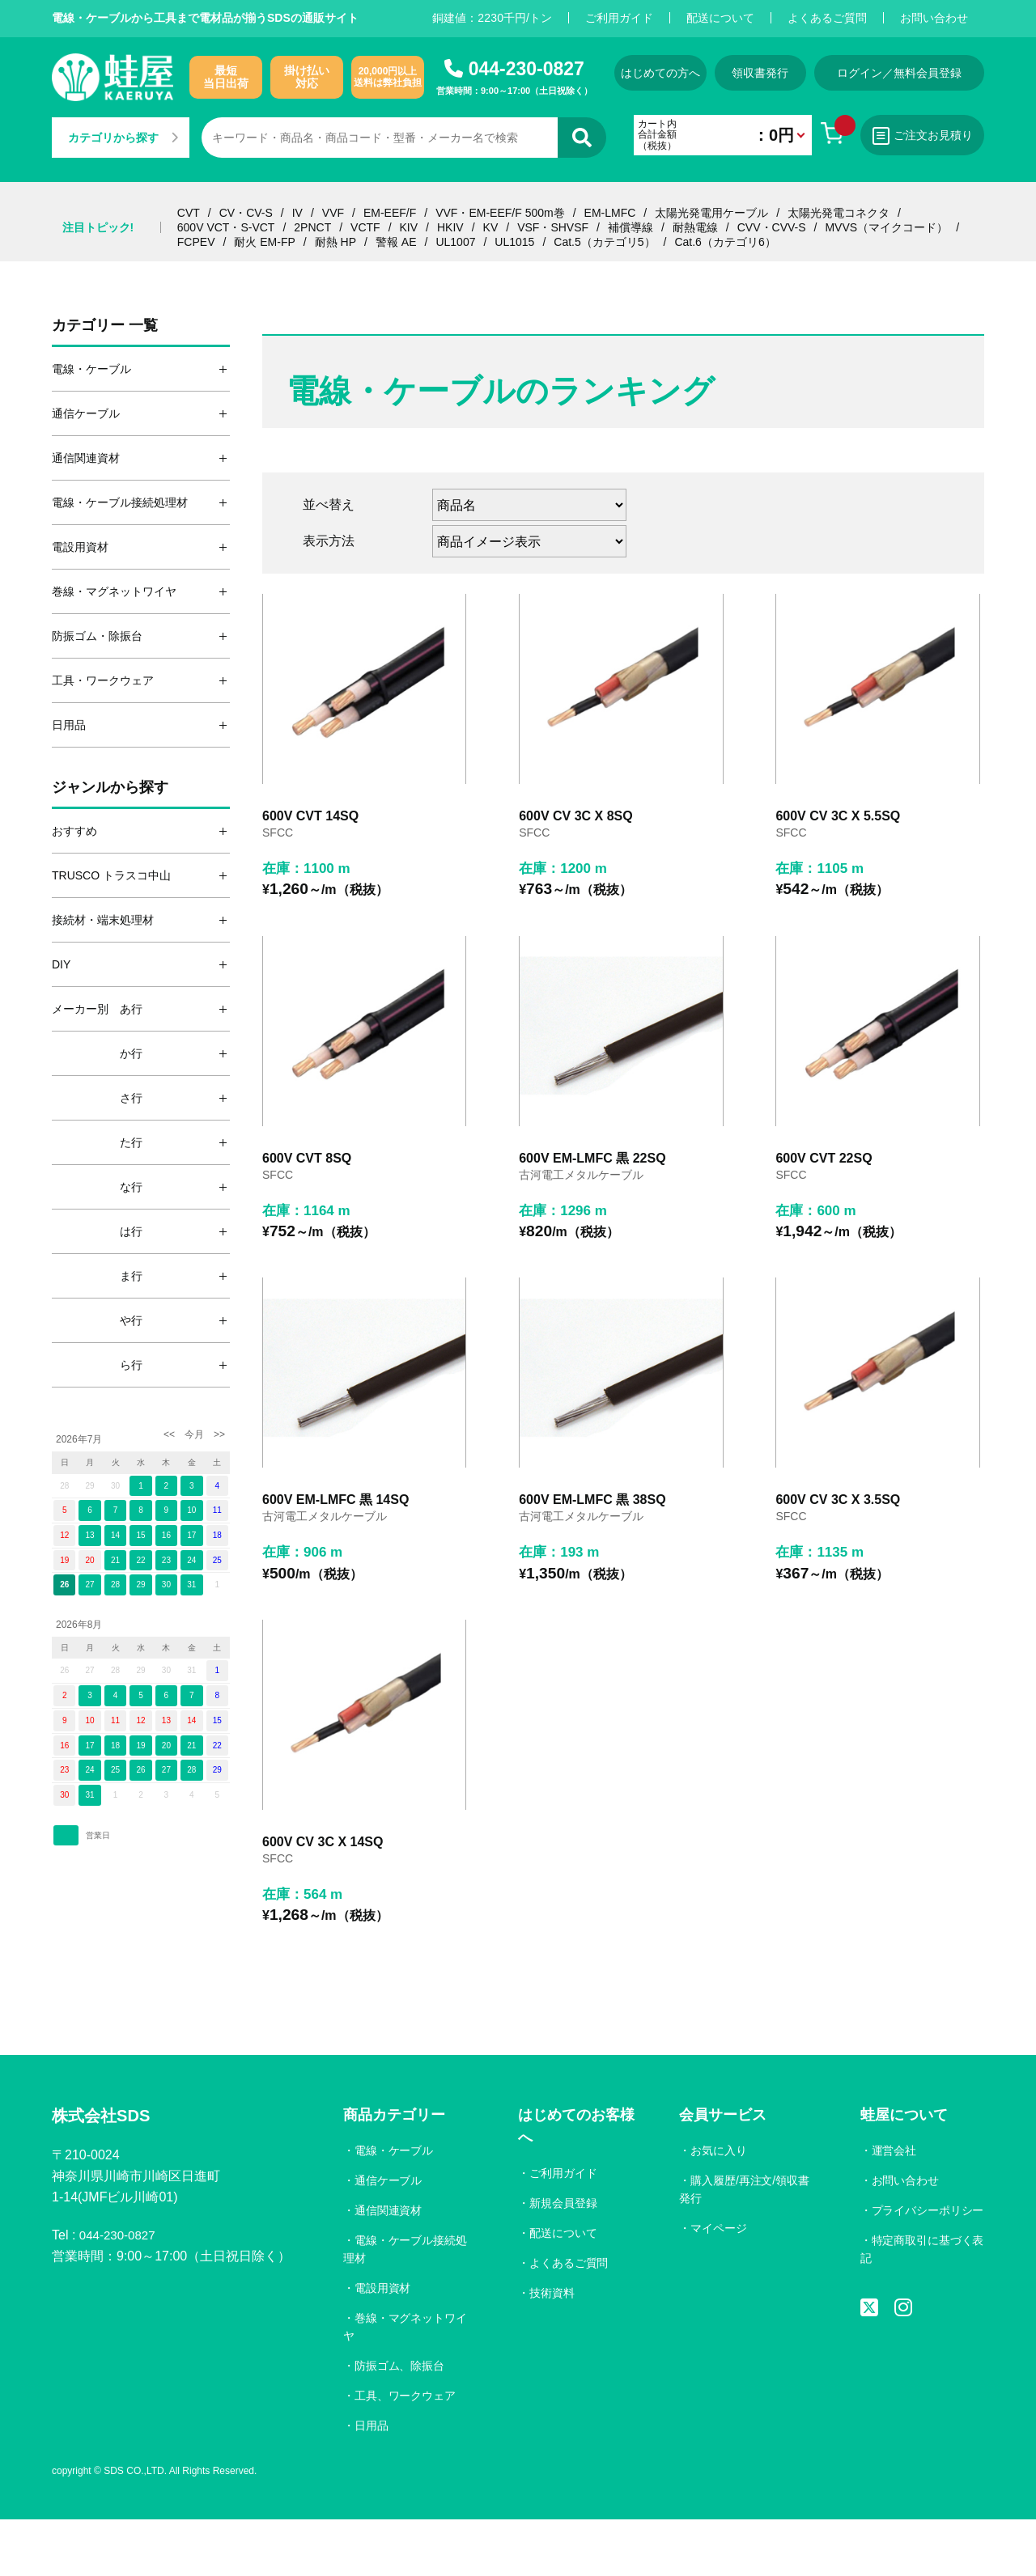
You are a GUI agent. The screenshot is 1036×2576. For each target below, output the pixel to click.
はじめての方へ (665, 72)
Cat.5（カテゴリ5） (604, 241)
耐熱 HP (335, 241)
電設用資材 (383, 2343)
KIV (409, 227)
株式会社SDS (105, 2172)
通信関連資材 (388, 2265)
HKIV (450, 227)
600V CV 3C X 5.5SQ (837, 830)
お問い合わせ (934, 17)
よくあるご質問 (827, 17)
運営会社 (893, 2205)
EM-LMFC (610, 212)
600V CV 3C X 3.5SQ (837, 1541)
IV (297, 212)
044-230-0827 (526, 68)
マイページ (718, 2283)
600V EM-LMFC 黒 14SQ (335, 1541)
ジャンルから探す (110, 787)
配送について (720, 17)
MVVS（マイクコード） (886, 227)
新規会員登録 (564, 2258)
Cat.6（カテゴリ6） (724, 241)
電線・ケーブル (394, 2205)
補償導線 (630, 227)
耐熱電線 (695, 227)
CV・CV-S (246, 212)
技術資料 (552, 2347)
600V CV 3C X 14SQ (322, 1897)
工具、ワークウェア (405, 2450)
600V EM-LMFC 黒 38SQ (592, 1541)
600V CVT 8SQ (306, 1186)
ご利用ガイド (619, 17)
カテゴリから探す (123, 137)
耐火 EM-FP (264, 241)
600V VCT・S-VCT (226, 227)
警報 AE (396, 241)
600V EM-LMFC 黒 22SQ (592, 1186)
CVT (188, 212)
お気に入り (718, 2205)
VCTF (365, 227)
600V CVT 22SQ (823, 1186)
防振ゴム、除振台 (400, 2420)
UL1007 (455, 241)
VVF (333, 212)
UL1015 (514, 241)
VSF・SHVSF (552, 227)
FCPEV (196, 241)
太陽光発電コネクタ (839, 212)
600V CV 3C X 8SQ (576, 830)
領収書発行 (774, 72)
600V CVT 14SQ (310, 830)
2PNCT (312, 227)
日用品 (371, 2480)
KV (491, 227)
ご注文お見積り (938, 136)
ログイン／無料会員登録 (918, 72)
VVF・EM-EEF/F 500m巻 (499, 212)
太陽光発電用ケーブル (711, 212)
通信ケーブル (388, 2235)
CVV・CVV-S (771, 227)
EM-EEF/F (389, 212)
